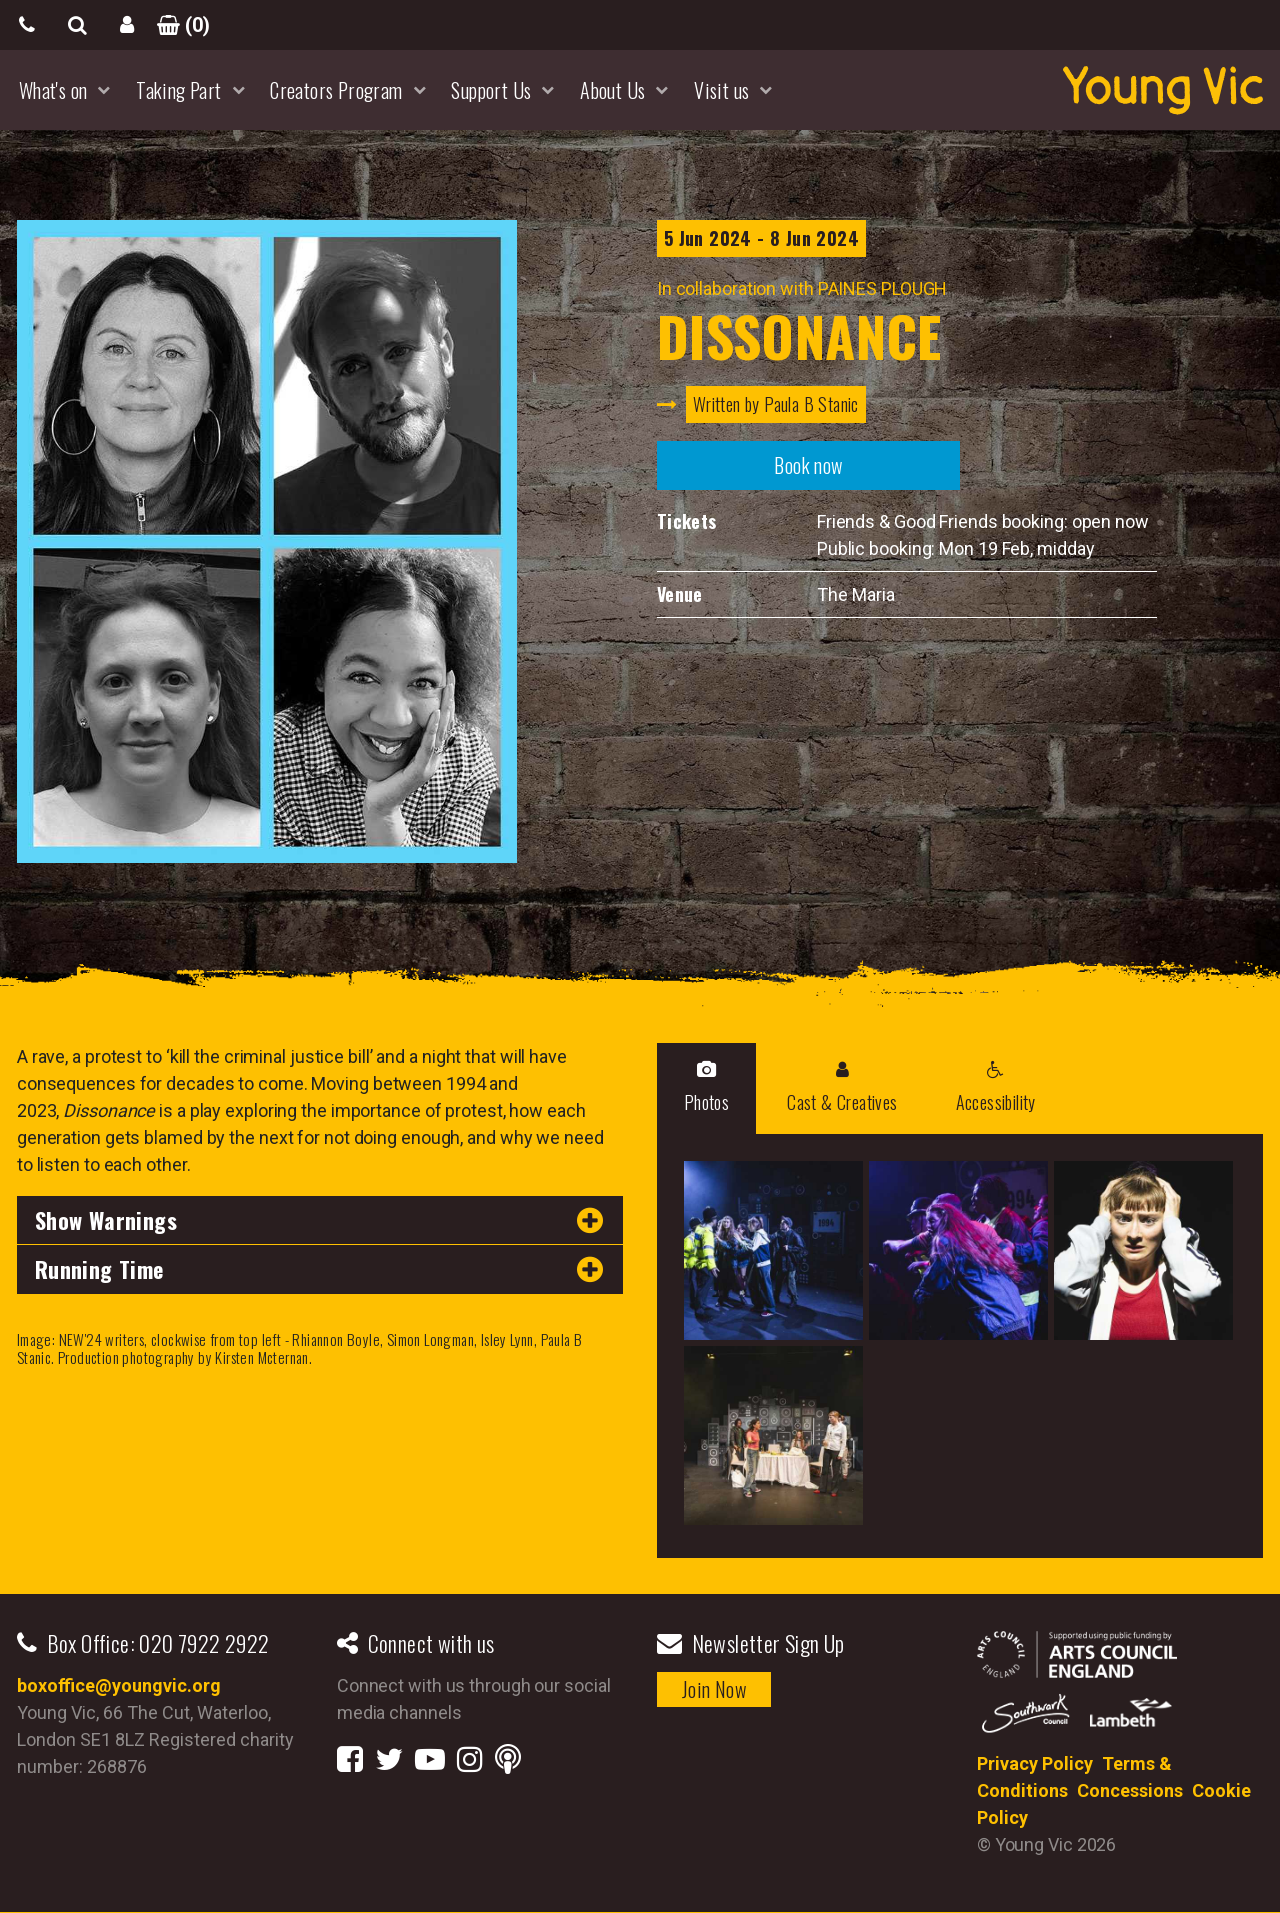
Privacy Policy (1035, 1763)
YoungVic (1163, 90)
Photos (706, 1088)
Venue (680, 594)
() (177, 25)
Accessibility (996, 1088)
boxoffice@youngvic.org (119, 1685)
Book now (808, 465)
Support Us (491, 90)
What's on (53, 90)
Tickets (687, 521)
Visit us (721, 90)
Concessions (1130, 1790)
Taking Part (178, 90)
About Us (612, 90)
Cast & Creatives (842, 1088)
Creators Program (336, 90)
